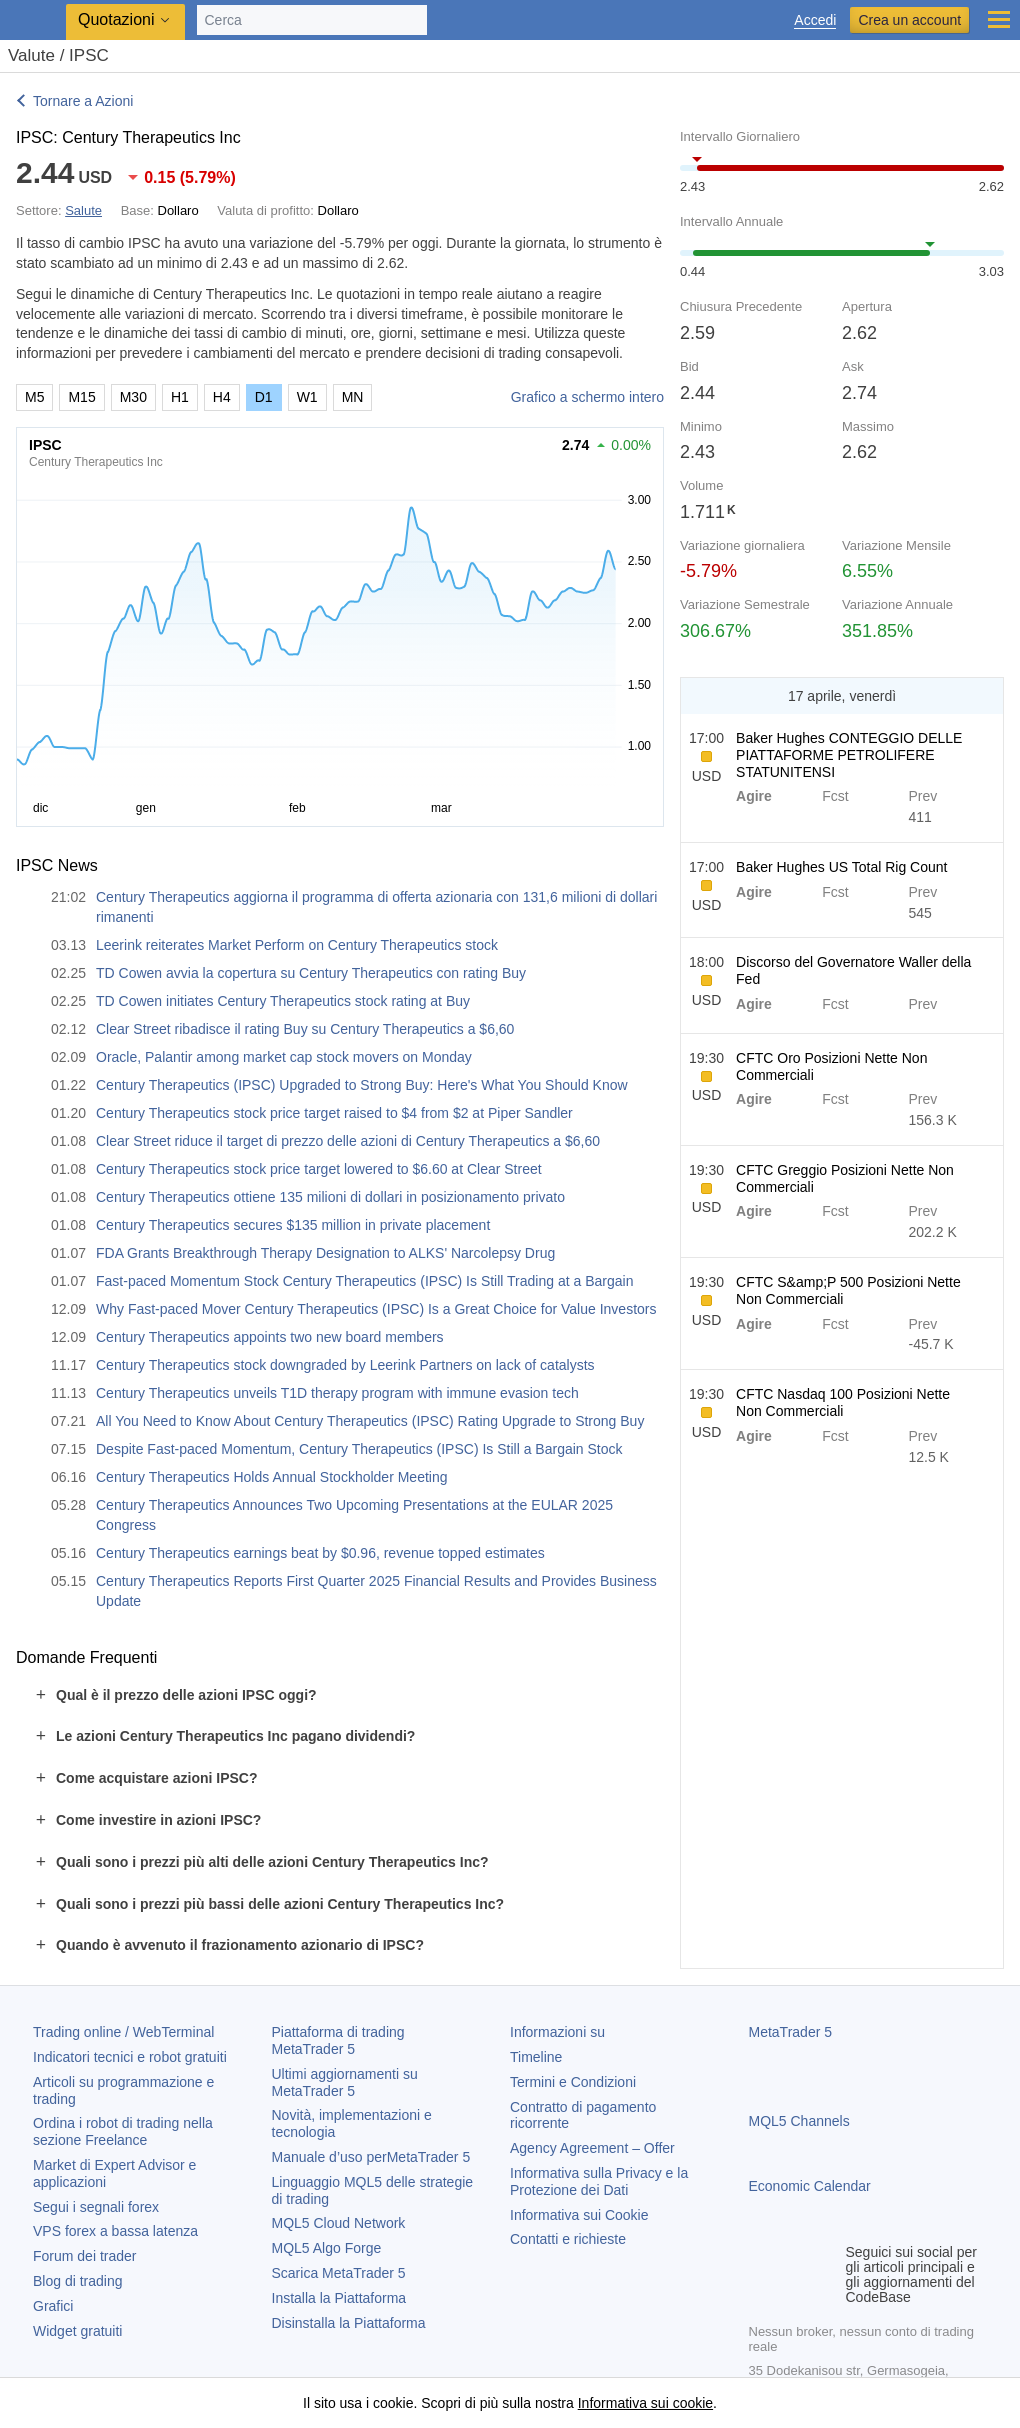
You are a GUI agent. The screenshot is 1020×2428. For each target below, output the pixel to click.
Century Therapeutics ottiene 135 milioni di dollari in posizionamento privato (330, 1197)
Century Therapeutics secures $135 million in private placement (293, 1225)
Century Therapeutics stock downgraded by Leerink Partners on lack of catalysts (345, 1365)
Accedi (815, 20)
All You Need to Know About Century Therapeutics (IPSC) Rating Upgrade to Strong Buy (370, 1421)
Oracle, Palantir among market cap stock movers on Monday (284, 1057)
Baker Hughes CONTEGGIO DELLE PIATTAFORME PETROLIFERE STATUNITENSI (849, 755)
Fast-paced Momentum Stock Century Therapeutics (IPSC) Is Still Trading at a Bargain (364, 1281)
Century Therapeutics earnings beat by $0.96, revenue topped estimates (320, 1553)
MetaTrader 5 (791, 2032)
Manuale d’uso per (371, 2157)
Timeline (536, 2057)
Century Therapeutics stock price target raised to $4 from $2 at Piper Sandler (334, 1113)
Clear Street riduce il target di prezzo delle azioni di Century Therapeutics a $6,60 (348, 1141)
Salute (83, 210)
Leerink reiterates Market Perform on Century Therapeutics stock (297, 945)
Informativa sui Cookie (579, 2215)
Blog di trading (78, 2281)
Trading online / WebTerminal (123, 2032)
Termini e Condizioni (573, 2082)
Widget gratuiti (77, 2331)
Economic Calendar (810, 2186)
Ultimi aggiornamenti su (345, 2082)
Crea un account (909, 20)
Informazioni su (557, 2032)
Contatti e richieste (568, 2239)
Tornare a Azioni (83, 101)
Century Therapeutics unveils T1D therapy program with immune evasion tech (337, 1393)
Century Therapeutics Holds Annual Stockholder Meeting (272, 1477)
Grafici (53, 2306)
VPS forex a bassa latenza (115, 2231)
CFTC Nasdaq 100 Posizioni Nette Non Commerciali (843, 1402)
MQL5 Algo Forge (327, 2248)
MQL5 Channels (799, 2121)
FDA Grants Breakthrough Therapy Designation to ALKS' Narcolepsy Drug (325, 1253)
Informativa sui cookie (645, 2403)
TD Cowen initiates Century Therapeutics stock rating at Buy (283, 1001)
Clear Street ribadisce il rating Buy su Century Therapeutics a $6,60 (305, 1029)
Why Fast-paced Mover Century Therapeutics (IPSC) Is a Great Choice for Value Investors (376, 1309)
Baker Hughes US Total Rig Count (841, 867)
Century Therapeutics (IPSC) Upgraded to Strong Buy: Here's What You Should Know (362, 1085)
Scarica (339, 2273)
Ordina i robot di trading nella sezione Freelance (123, 2131)
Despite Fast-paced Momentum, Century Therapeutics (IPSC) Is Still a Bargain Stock (359, 1449)
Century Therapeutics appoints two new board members (270, 1337)
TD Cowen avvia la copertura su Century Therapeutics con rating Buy (311, 973)
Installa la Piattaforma (339, 2298)
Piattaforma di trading (338, 2040)
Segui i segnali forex (96, 2207)
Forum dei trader (84, 2256)
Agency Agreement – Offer (592, 2148)
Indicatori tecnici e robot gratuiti (130, 2057)
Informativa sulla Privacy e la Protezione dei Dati (599, 2181)
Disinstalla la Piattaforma (349, 2323)
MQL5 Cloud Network (339, 2223)
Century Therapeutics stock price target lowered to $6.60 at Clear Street (319, 1169)
